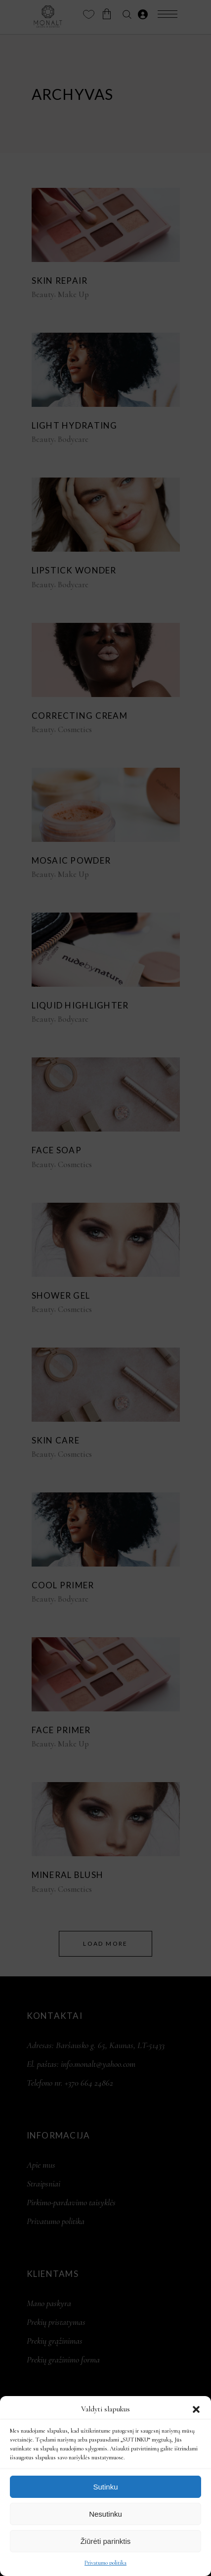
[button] (196, 2409)
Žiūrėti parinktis (106, 2541)
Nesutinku (105, 2514)
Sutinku (105, 2487)
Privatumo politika (105, 2562)
